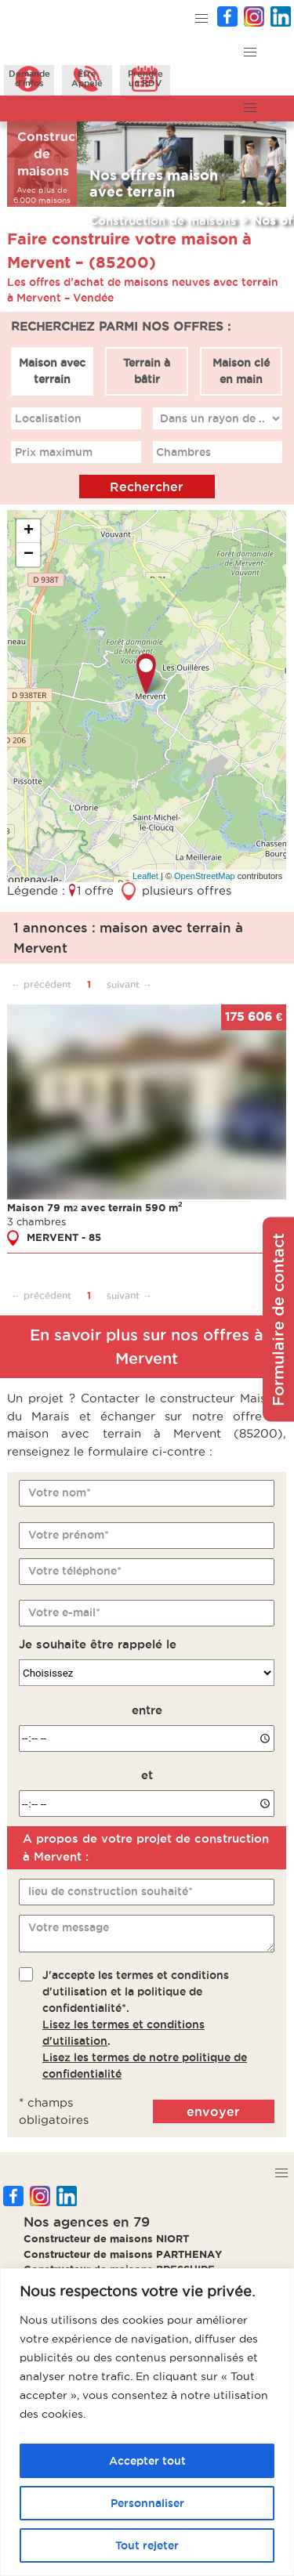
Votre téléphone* (75, 1570)
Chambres (184, 451)
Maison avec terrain (53, 370)
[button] (202, 19)
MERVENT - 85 (64, 1237)
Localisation (48, 417)
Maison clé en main (241, 370)
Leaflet (145, 875)
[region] (147, 2422)
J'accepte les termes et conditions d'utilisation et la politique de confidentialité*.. (144, 2023)
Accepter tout (147, 2461)
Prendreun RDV (145, 78)
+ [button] (29, 531)
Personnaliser (147, 2503)
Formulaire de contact (278, 1319)
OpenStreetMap (204, 875)
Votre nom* (59, 1492)
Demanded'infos (29, 78)
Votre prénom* (68, 1534)
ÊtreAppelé (87, 78)
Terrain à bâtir (146, 370)
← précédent (41, 984)
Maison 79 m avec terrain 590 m (95, 1206)
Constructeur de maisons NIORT (106, 2238)
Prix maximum (54, 451)
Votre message (68, 1927)
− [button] (29, 554)
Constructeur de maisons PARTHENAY (123, 2254)
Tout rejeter (147, 2545)
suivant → (129, 984)
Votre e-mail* (64, 1612)
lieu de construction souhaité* (110, 1891)
